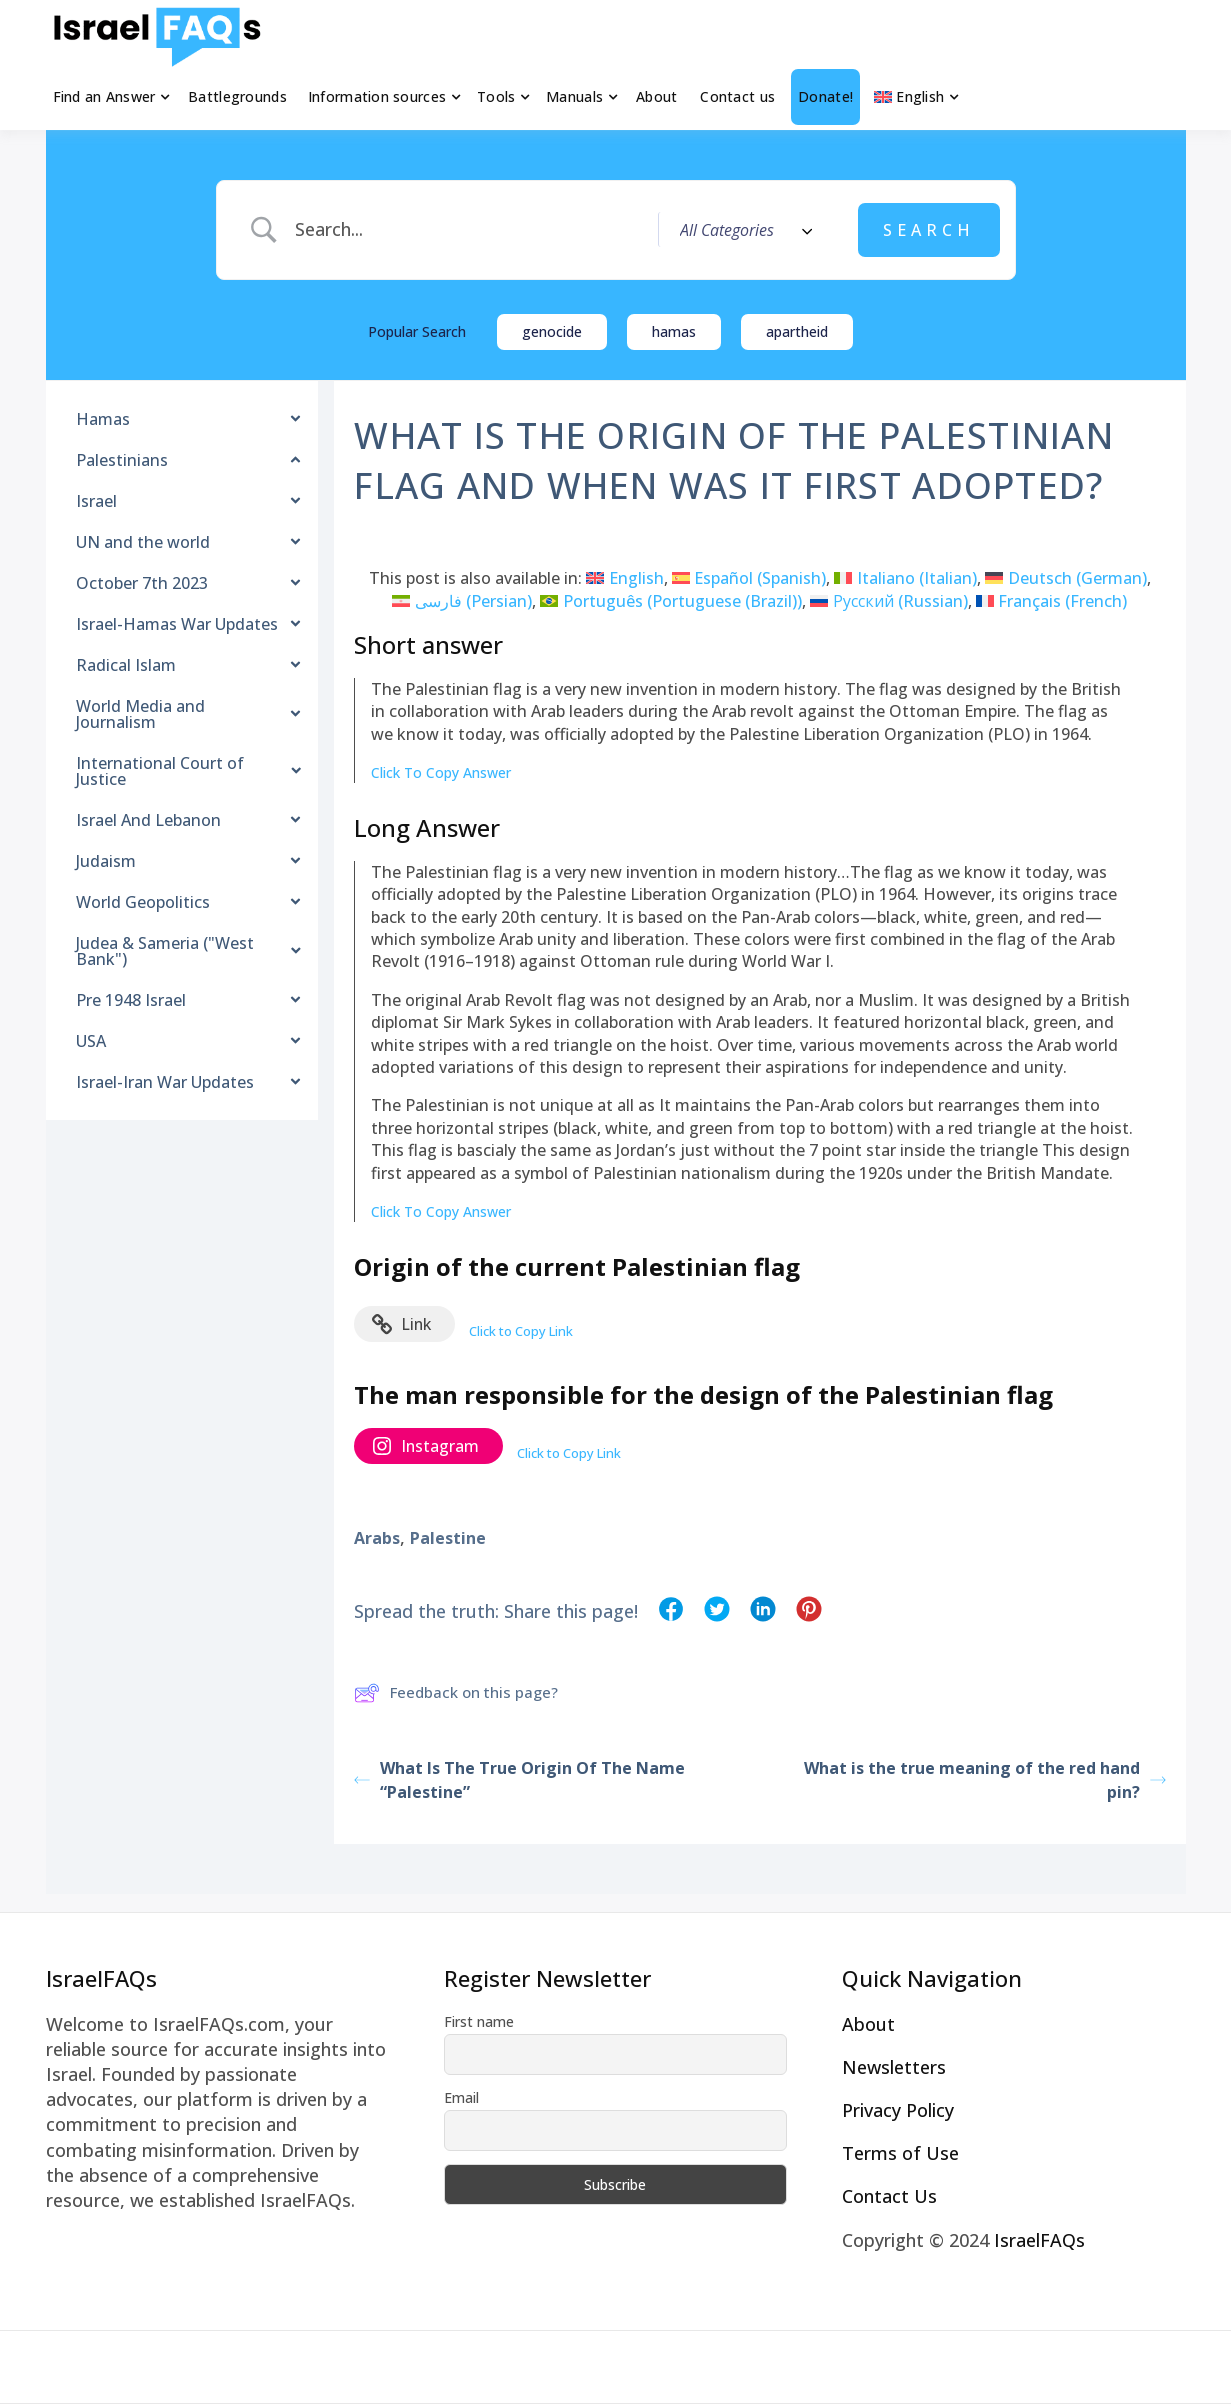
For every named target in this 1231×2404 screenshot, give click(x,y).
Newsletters (894, 2067)
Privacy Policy (898, 2110)
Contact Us (889, 2196)
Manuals (574, 96)
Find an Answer (104, 96)
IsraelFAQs (1039, 2240)
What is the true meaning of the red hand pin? (985, 1780)
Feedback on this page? (456, 1693)
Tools (496, 96)
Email (461, 2097)
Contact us (737, 96)
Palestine (448, 1538)
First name (479, 2021)
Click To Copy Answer (441, 772)
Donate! (825, 96)
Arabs (377, 1538)
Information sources (377, 96)
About (656, 96)
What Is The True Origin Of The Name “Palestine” (519, 1780)
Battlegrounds (237, 96)
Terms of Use (900, 2153)
